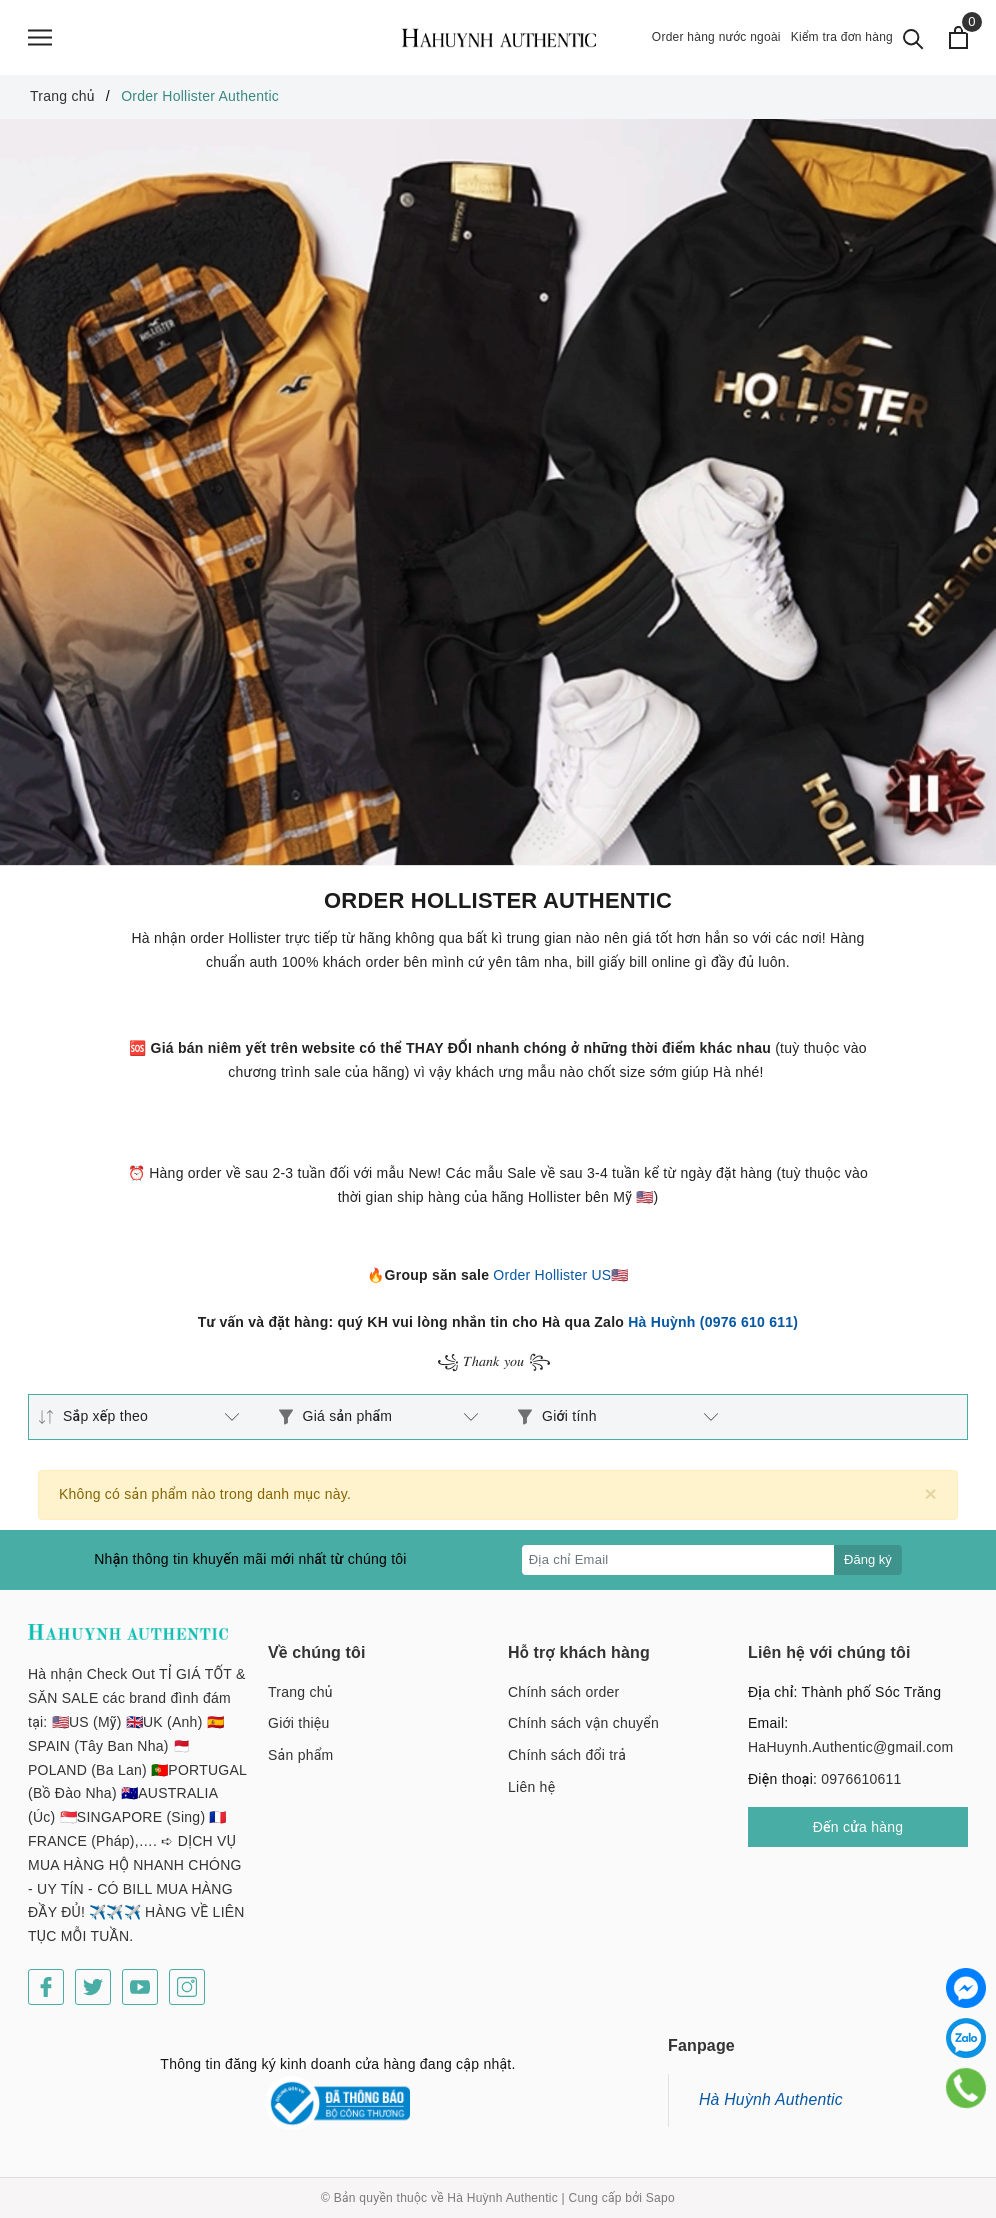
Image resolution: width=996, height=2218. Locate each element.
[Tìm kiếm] (913, 37)
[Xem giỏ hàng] (958, 37)
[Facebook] (46, 1987)
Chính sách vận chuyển (583, 1723)
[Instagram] (187, 1987)
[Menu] (40, 37)
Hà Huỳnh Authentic (771, 2099)
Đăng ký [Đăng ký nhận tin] (868, 1559)
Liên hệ (531, 1787)
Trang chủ (300, 1692)
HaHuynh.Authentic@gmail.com (850, 1747)
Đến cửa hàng (858, 1827)
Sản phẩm (300, 1755)
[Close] (930, 1493)
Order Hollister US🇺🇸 (560, 1275)
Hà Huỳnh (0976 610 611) (713, 1322)
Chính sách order (563, 1692)
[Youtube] (140, 1987)
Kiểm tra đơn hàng (842, 37)
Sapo (660, 2198)
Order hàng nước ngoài (716, 37)
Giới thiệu (299, 1723)
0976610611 (861, 1779)
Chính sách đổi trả (567, 1755)
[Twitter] (93, 1987)
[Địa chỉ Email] (678, 1560)
